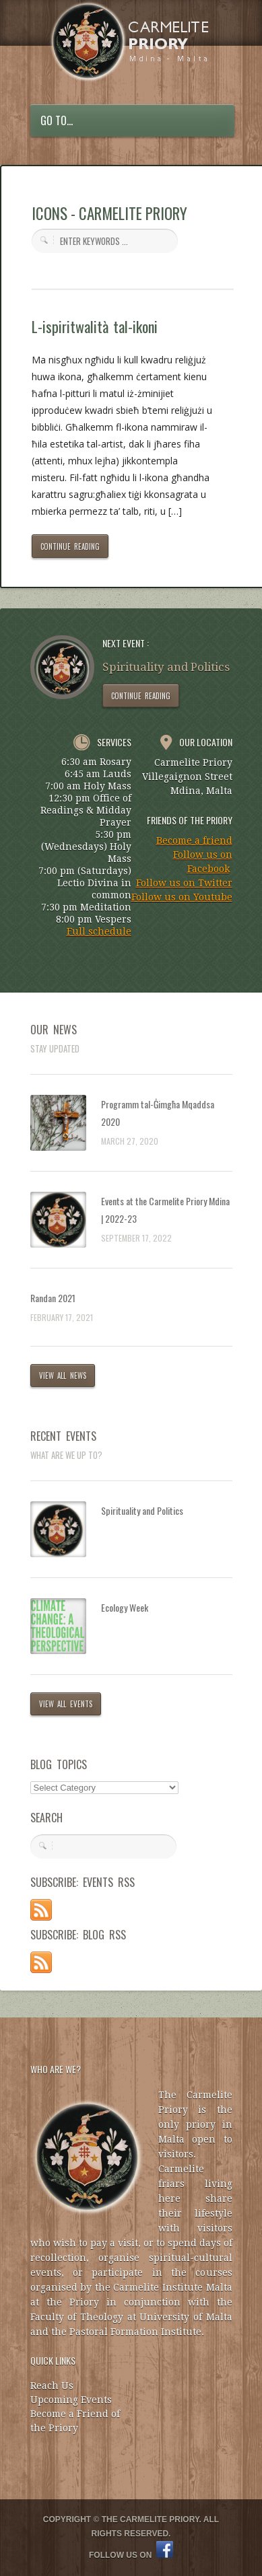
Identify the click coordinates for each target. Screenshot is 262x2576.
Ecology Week (124, 1607)
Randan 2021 (52, 1298)
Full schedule (99, 931)
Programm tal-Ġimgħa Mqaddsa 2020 (157, 1113)
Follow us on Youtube (181, 897)
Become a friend (194, 840)
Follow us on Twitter (184, 883)
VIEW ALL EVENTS (66, 1703)
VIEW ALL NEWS (63, 1375)
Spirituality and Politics (142, 1510)
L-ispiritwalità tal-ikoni (95, 326)
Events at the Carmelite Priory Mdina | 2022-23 (165, 1209)
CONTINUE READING (70, 546)
